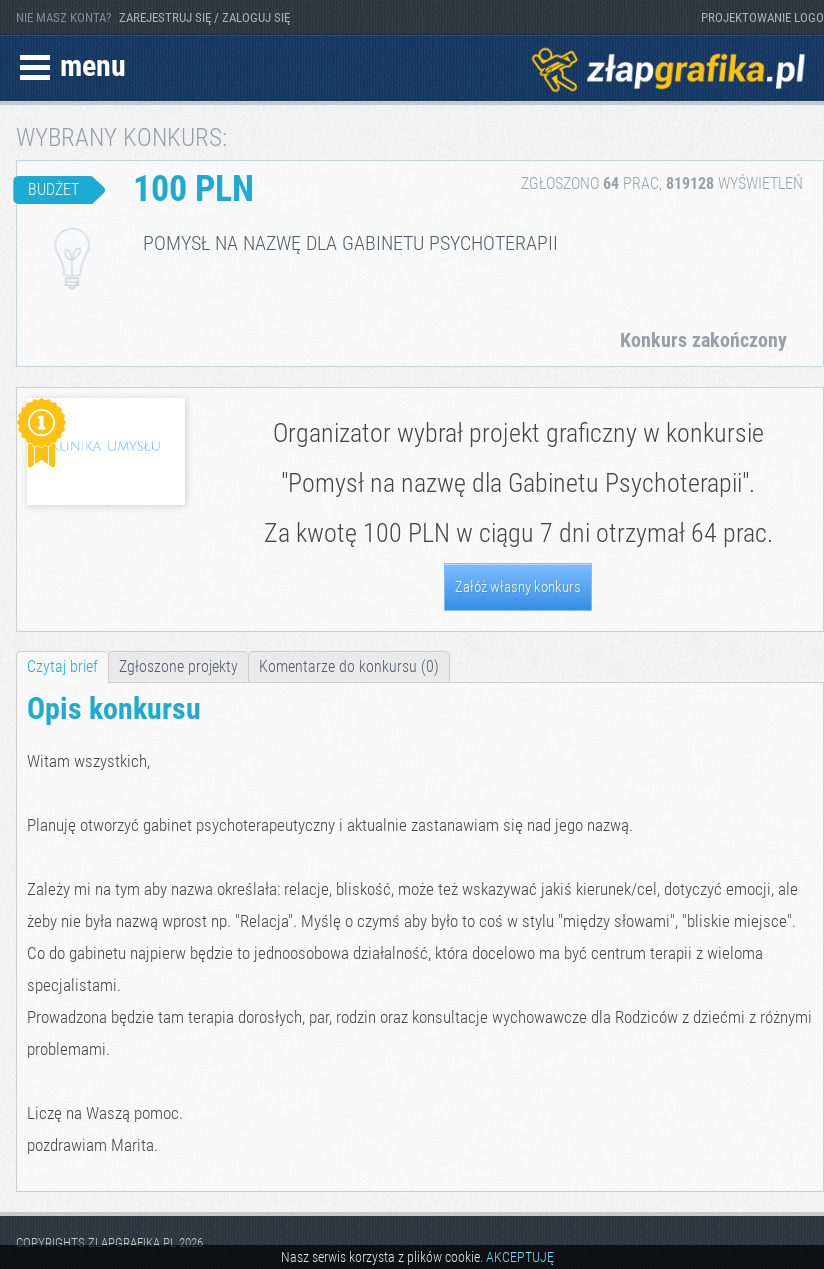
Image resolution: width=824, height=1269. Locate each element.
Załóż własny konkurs (518, 587)
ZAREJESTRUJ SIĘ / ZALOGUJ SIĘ (204, 17)
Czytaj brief (62, 666)
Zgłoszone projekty (178, 666)
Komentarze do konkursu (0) (349, 666)
